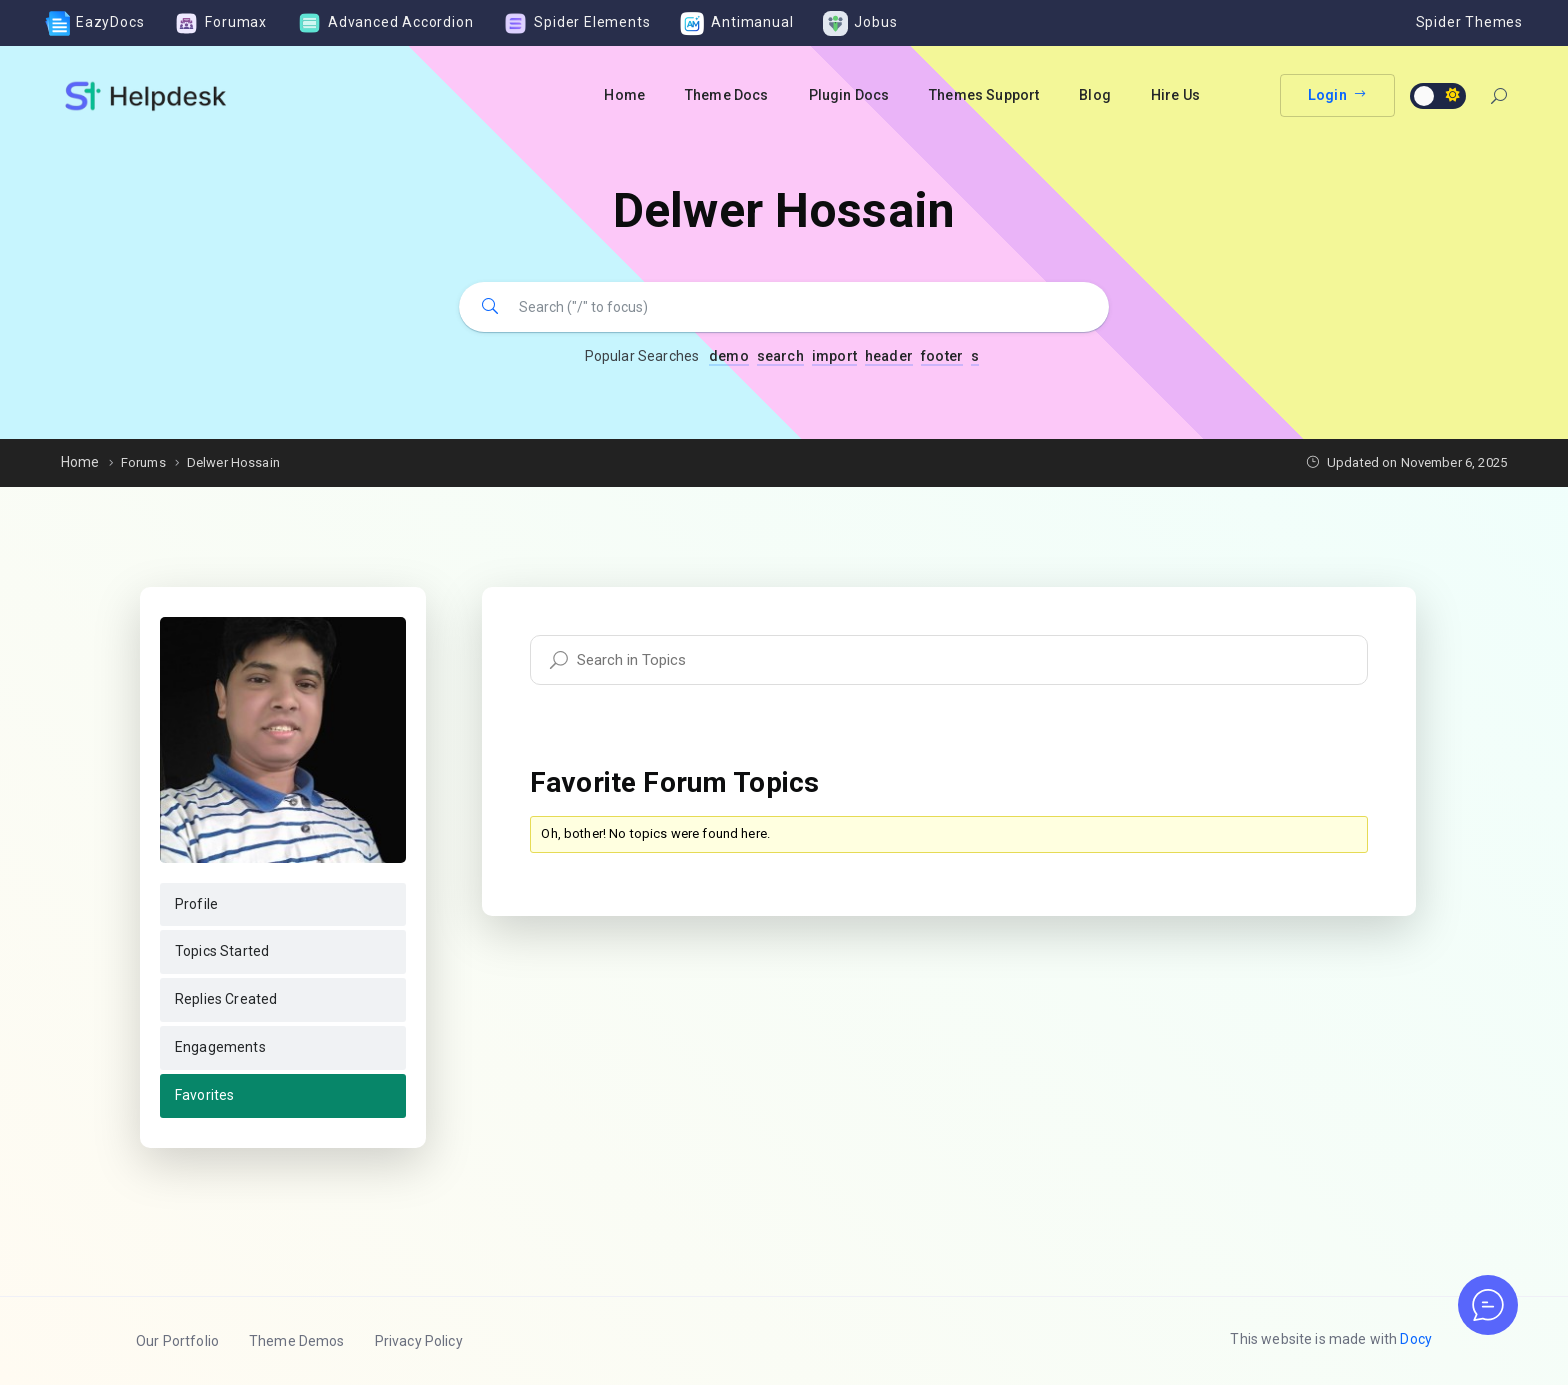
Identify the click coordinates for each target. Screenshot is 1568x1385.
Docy (1416, 1339)
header (889, 356)
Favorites (204, 1095)
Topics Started (222, 951)
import (834, 356)
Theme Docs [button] (727, 95)
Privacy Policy (419, 1341)
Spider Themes (1469, 22)
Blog (1095, 95)
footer (942, 356)
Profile (196, 904)
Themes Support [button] (984, 95)
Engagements (220, 1047)
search (780, 356)
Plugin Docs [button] (849, 95)
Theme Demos (297, 1341)
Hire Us (1175, 95)
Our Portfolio (177, 1341)
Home (624, 95)
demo (729, 356)
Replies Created (226, 999)
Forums (143, 462)
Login (1337, 95)
